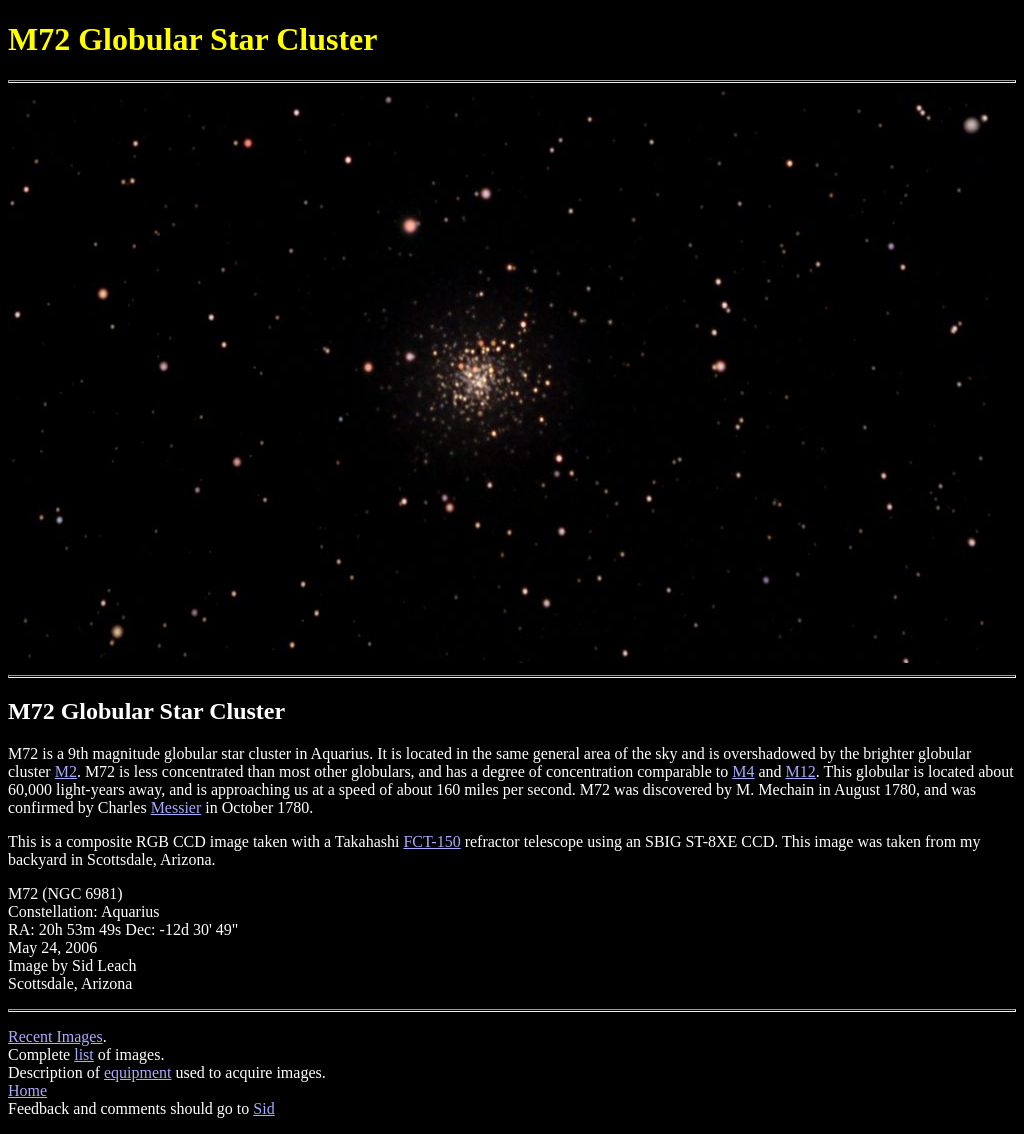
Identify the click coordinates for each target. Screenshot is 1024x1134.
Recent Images (55, 1036)
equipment (138, 1072)
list (84, 1054)
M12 (801, 771)
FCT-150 (431, 841)
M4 (743, 771)
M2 (66, 771)
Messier (176, 807)
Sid (263, 1108)
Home (27, 1090)
